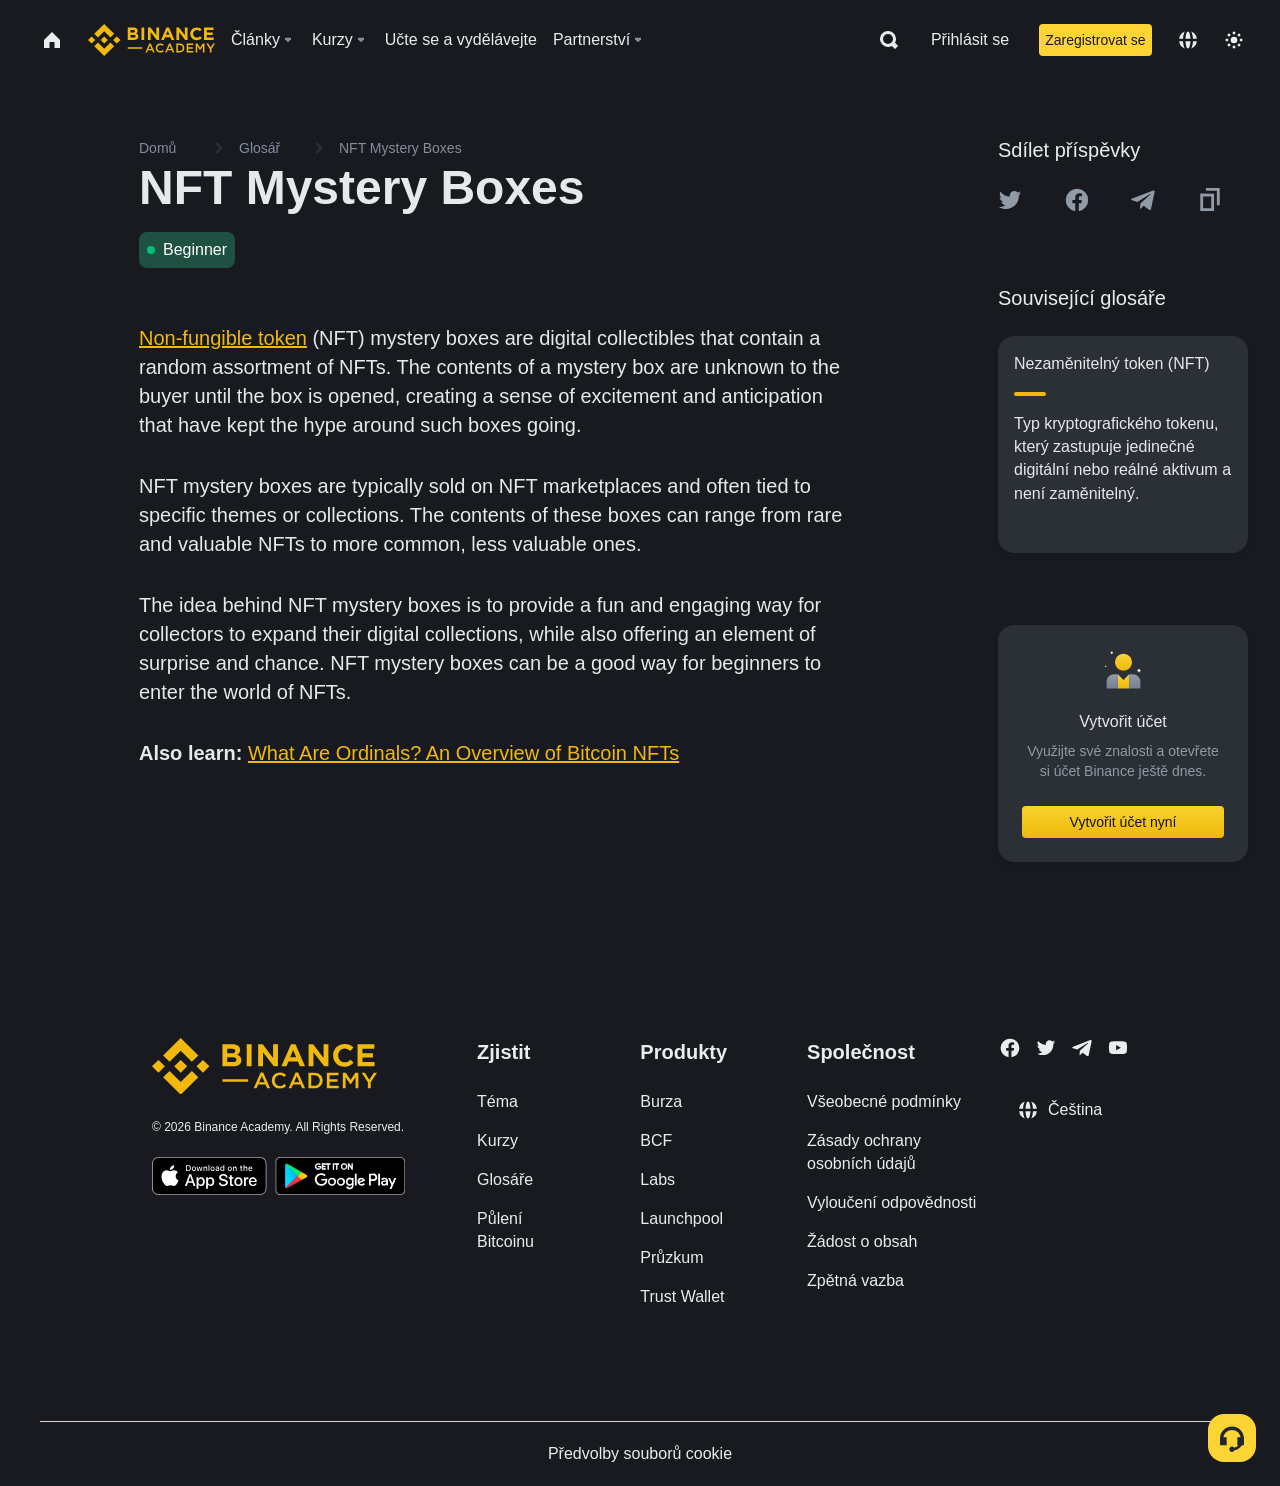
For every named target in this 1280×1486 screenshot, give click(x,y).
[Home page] (151, 40)
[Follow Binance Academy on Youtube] (1118, 1047)
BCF (656, 1140)
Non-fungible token (223, 338)
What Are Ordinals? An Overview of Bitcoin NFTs (463, 753)
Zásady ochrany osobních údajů (864, 1152)
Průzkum (671, 1257)
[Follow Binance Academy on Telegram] (1082, 1048)
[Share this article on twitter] (1010, 200)
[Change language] (1188, 40)
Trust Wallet (682, 1296)
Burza (661, 1101)
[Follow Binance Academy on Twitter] (1046, 1048)
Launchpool (681, 1218)
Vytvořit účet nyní (1123, 822)
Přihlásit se (970, 39)
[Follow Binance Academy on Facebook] (1010, 1048)
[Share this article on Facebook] (1077, 200)
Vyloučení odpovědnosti (891, 1202)
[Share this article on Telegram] (1143, 200)
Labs (657, 1179)
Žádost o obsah (862, 1241)
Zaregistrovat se (1095, 40)
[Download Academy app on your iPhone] (209, 1179)
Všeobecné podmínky (884, 1101)
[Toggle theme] (1234, 40)
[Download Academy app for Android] (340, 1179)
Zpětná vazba (855, 1280)
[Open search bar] (883, 40)
